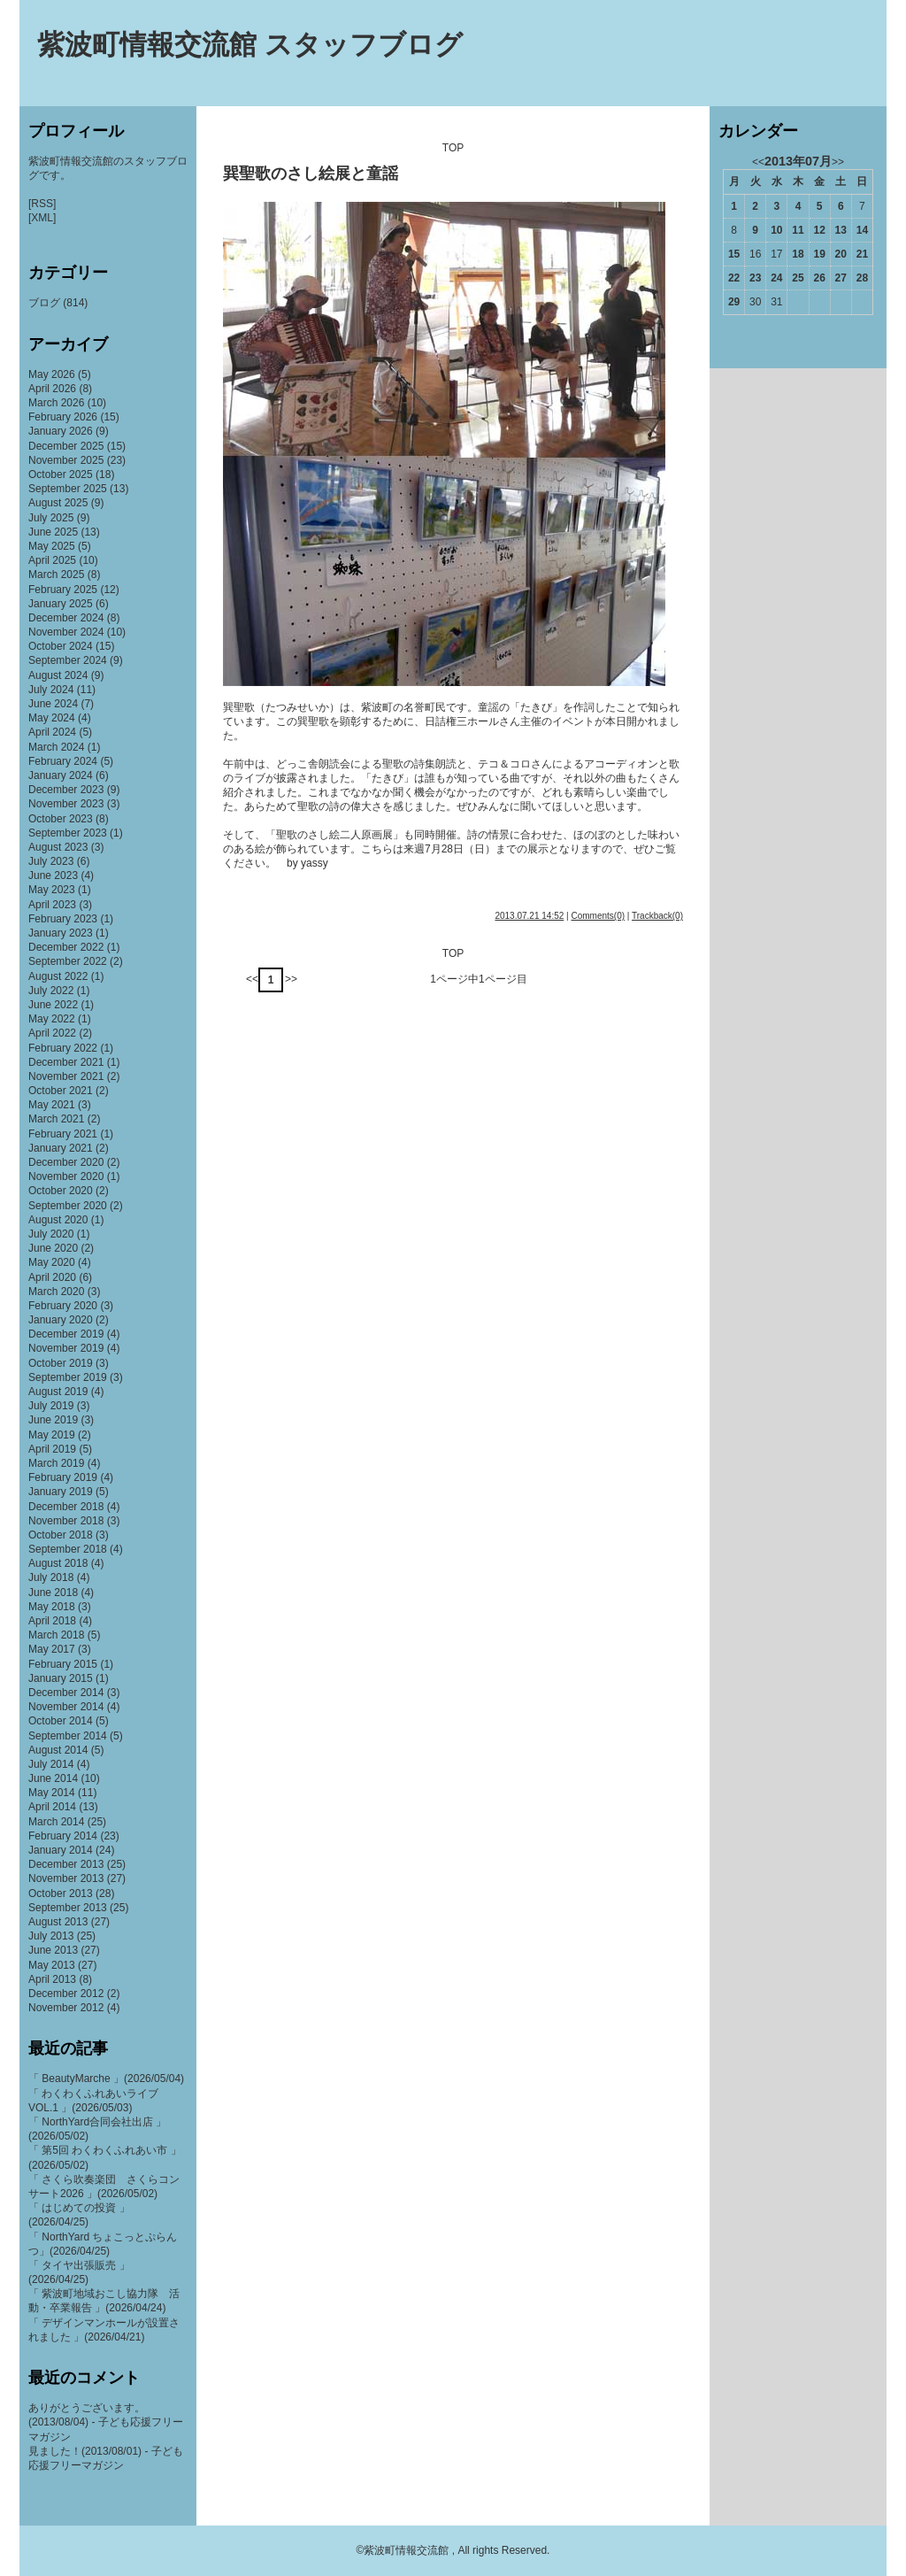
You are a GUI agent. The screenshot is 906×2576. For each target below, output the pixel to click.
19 (819, 254)
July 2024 (50, 689)
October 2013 (60, 1893)
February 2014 (62, 1836)
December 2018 (66, 1506)
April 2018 (52, 1621)
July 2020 (50, 1234)
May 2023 (51, 889)
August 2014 (58, 1750)
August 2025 (58, 503)
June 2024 (53, 704)
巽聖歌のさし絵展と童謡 (310, 173)
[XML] (42, 218)
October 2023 (60, 819)
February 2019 (62, 1477)
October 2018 (60, 1535)
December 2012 (66, 1993)
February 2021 (62, 1134)
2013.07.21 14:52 (529, 916)
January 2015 (60, 1678)
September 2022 (67, 961)
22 (734, 278)
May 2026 (51, 374)
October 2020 (60, 1190)
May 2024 (51, 718)
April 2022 (52, 1033)
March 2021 (56, 1119)
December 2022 (66, 947)
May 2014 (51, 1792)
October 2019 (60, 1363)
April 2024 (52, 732)
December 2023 (66, 789)
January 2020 (60, 1320)
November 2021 (66, 1076)
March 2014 (56, 1822)
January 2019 (60, 1491)
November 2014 (66, 1707)
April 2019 (52, 1449)
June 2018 (53, 1592)
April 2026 (52, 388)
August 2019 (58, 1391)
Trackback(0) (657, 916)
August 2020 (58, 1220)
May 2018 (51, 1606)
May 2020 (51, 1262)
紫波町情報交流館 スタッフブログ (250, 44)
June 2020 (53, 1248)
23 (755, 278)
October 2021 (60, 1090)
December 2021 (66, 1062)
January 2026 (60, 431)
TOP (453, 148)
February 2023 (62, 919)
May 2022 (51, 1019)
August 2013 (58, 1922)
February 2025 (62, 589)
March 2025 (56, 574)
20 (841, 254)
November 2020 (66, 1176)
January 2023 (60, 933)
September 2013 (67, 1907)
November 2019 (66, 1348)
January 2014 (60, 1850)
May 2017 (51, 1649)
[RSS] (42, 203)
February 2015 (62, 1664)
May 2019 (51, 1435)
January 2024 (60, 775)
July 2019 (50, 1406)
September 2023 (67, 833)
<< (252, 979)
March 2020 (56, 1291)
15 (734, 254)
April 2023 (52, 905)
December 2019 (66, 1334)
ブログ (44, 303)
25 (797, 278)
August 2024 (58, 675)
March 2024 (56, 747)
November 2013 (66, 1878)
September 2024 (67, 660)
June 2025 (53, 532)
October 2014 (60, 1721)
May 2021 (51, 1105)
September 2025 (67, 488)
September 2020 (67, 1205)
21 (862, 254)
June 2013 (53, 1950)
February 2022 (62, 1048)
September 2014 (67, 1736)
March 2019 (56, 1463)
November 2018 (66, 1521)
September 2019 (67, 1377)
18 (797, 254)
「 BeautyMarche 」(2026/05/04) (106, 2078)
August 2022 (58, 976)
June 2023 (53, 875)
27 (841, 278)
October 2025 (60, 474)
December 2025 (66, 446)
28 (862, 278)
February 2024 (62, 761)
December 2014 (66, 1692)
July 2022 (50, 990)
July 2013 (50, 1936)
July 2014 (50, 1764)
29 (734, 302)
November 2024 (66, 632)
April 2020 (52, 1277)
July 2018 (50, 1577)
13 (841, 230)
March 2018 (56, 1635)
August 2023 (58, 847)
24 (776, 278)
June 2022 (53, 1005)
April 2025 (52, 560)
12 (819, 230)
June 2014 (53, 1778)
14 (862, 230)
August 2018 (58, 1563)
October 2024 (60, 646)
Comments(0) (598, 916)
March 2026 (56, 403)
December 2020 (66, 1162)
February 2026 (62, 417)
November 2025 (66, 460)
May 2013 (51, 1965)
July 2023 (50, 861)
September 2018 (67, 1549)
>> (291, 979)
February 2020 (62, 1306)
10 (776, 230)
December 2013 (66, 1864)
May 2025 (51, 546)
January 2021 (60, 1148)
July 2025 (50, 518)
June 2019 (53, 1420)
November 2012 (66, 2007)
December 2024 (66, 618)
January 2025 (60, 604)
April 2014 (52, 1807)
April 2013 (52, 1979)
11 (797, 230)
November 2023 (66, 804)
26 (819, 278)
